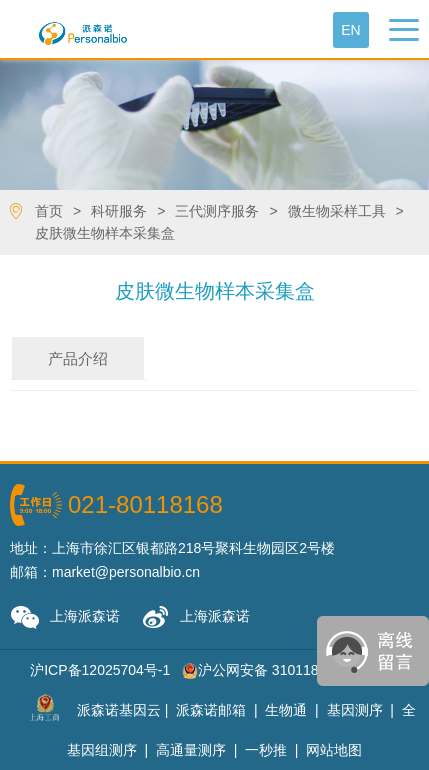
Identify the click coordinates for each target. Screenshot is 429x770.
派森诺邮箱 (211, 710)
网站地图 (334, 750)
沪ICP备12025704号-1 (100, 670)
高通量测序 (191, 750)
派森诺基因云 (119, 710)
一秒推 (266, 750)
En (350, 30)
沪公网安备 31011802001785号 (288, 670)
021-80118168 (145, 504)
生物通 (286, 710)
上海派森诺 (65, 617)
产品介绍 (78, 358)
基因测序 (355, 710)
